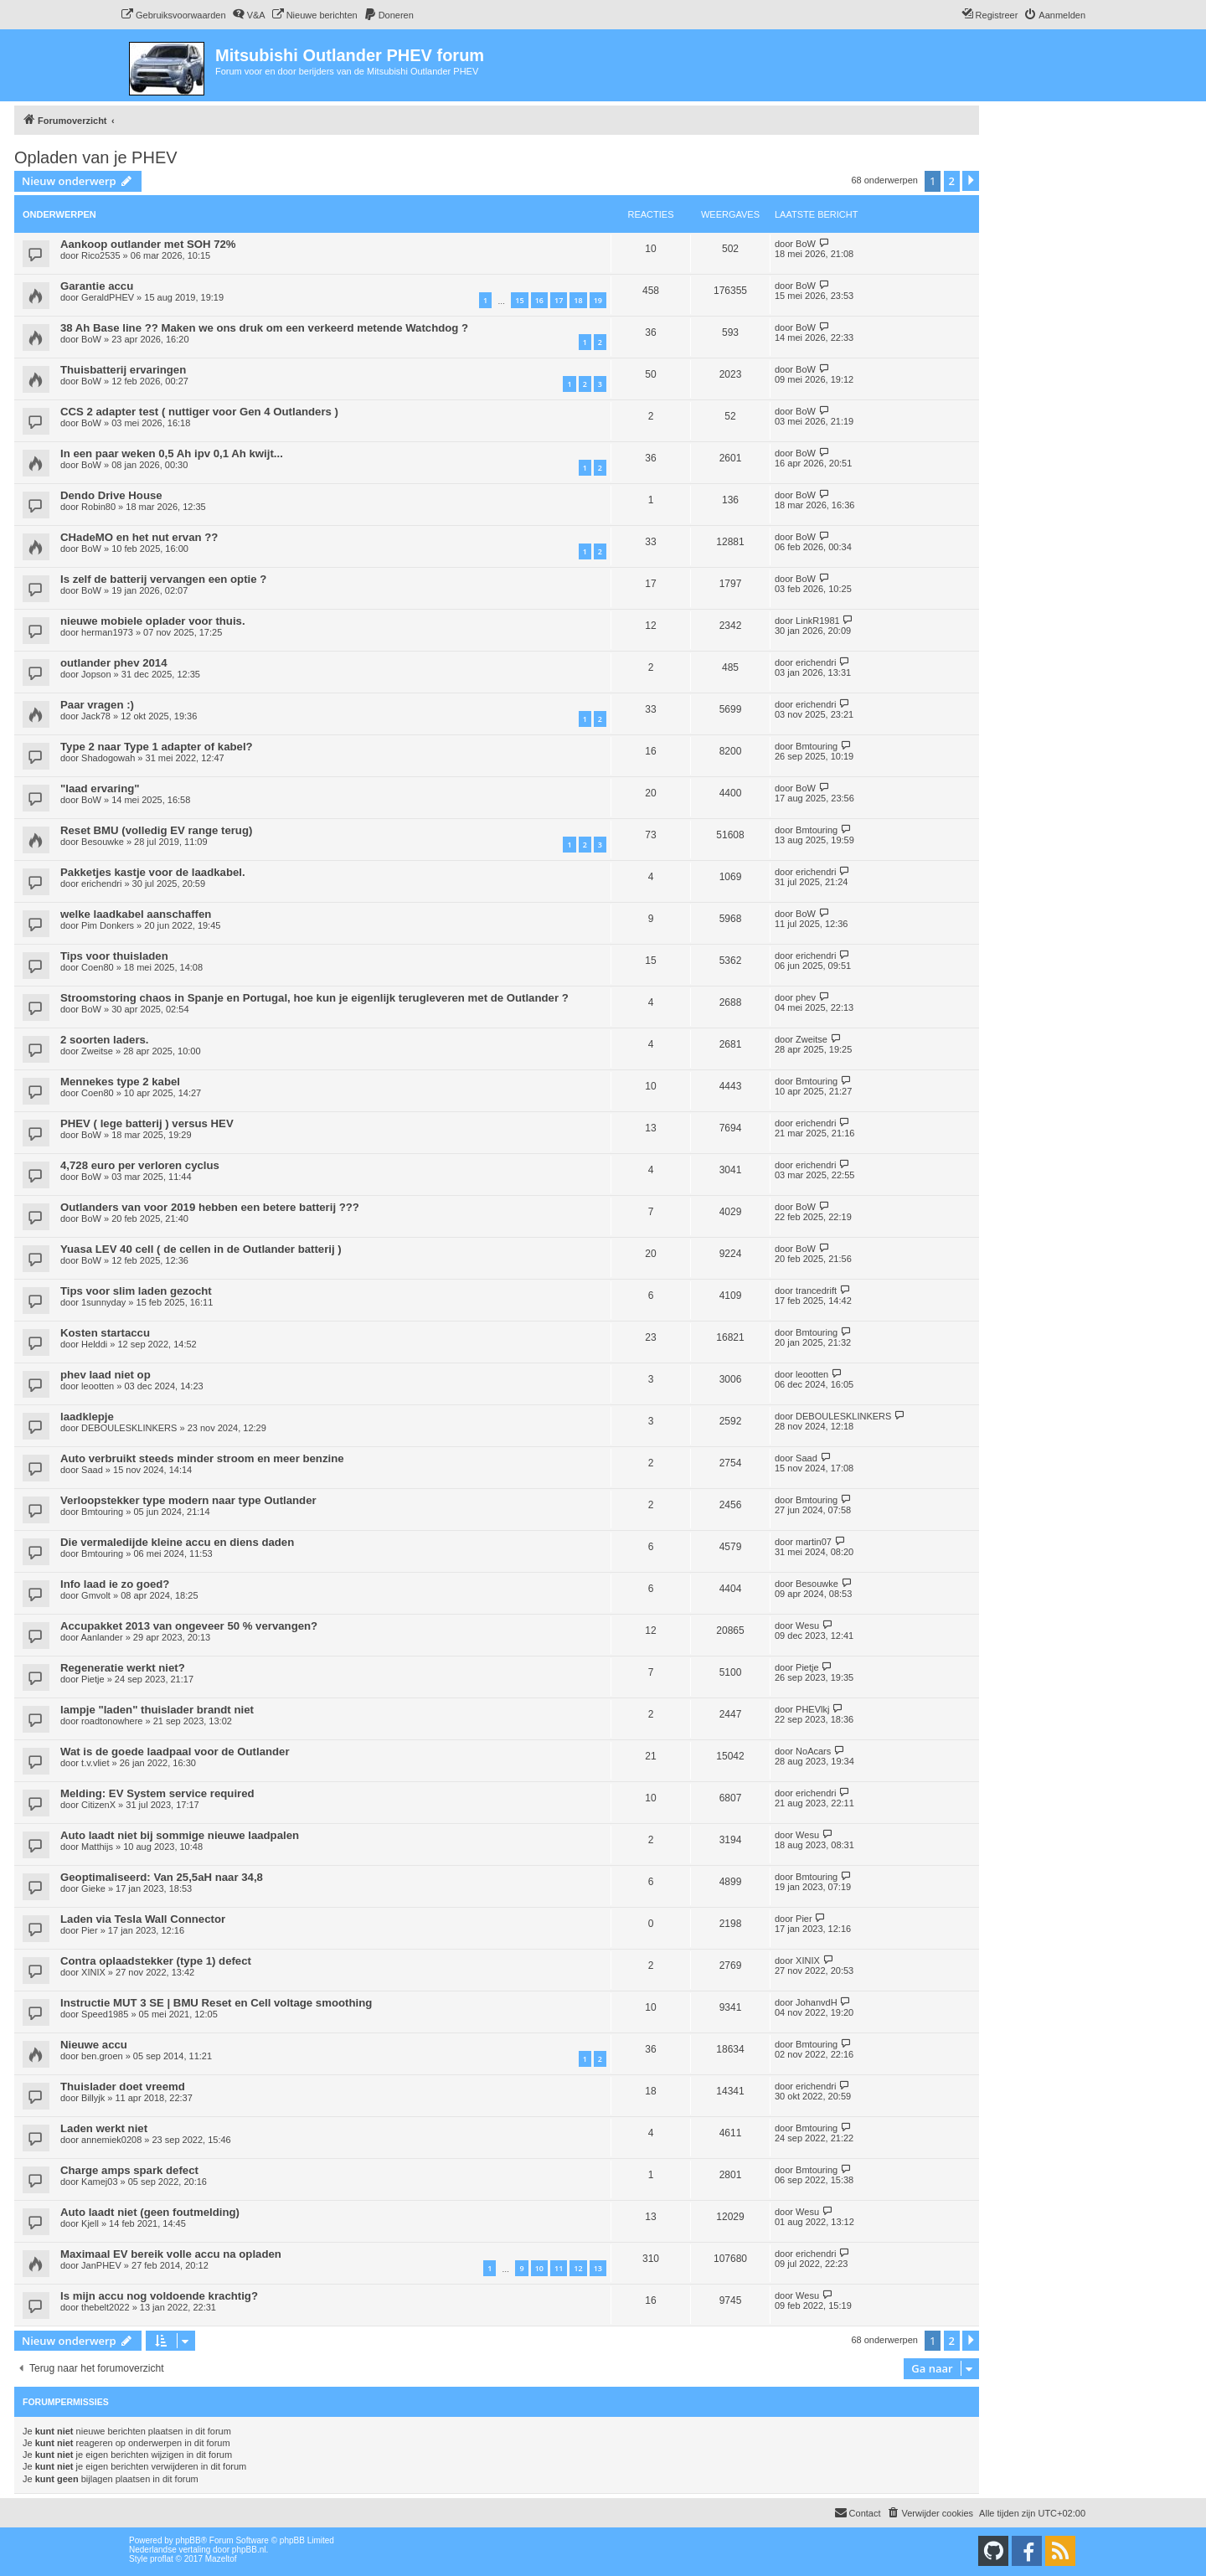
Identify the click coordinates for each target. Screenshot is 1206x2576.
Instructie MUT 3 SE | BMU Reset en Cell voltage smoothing (216, 2002)
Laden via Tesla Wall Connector (142, 1919)
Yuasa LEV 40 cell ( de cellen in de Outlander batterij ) (201, 1249)
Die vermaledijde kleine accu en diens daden (177, 1542)
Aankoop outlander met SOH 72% (148, 244)
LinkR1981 (818, 621)
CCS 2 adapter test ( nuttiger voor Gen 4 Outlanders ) (199, 411)
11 (558, 2268)
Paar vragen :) (97, 704)
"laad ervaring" (100, 788)
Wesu (807, 1625)
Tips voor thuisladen (114, 956)
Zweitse (97, 1051)
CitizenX (98, 1805)
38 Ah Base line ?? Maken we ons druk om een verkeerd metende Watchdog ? (264, 328)
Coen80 (97, 967)
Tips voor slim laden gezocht (136, 1291)
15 (519, 300)
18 (578, 300)
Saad (92, 1470)
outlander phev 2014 (114, 663)
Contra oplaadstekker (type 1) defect (155, 1961)
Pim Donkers (107, 925)
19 (598, 300)
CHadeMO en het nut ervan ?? (139, 537)
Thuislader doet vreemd (122, 2086)
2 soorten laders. (104, 1039)
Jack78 (96, 716)
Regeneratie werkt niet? (122, 1668)
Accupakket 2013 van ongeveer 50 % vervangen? (188, 1626)
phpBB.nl (249, 2549)
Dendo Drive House (111, 495)
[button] (970, 181)
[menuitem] (173, 15)
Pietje (93, 1679)
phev (806, 997)
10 (539, 2268)
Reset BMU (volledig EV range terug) (156, 830)
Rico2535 (100, 255)
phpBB (188, 2540)
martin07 (814, 1542)
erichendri (816, 662)
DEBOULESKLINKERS (129, 1428)
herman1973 (107, 632)
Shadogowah (108, 758)
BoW (806, 244)
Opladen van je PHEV (96, 157)
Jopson (96, 674)
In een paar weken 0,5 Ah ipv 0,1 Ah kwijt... (171, 453)
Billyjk (93, 2098)
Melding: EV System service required (157, 1793)
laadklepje (87, 1416)
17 (558, 300)
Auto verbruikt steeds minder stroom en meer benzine (202, 1458)
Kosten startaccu (105, 1333)
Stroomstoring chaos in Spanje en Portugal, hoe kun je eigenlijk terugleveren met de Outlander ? (314, 998)
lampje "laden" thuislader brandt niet (157, 1709)
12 (578, 2268)
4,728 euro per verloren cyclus (139, 1165)
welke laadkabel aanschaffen (135, 914)
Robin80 (98, 507)
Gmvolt (96, 1595)
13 (598, 2268)
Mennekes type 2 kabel (120, 1081)
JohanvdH (817, 2002)
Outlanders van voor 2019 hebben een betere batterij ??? (209, 1207)
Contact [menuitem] (857, 2512)
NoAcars (813, 1751)
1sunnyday (103, 1302)
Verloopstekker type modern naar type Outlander (188, 1500)
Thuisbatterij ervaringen (123, 369)
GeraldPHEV (107, 297)
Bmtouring (817, 746)
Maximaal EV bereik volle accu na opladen (170, 2254)
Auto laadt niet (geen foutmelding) (150, 2212)
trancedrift (816, 1290)
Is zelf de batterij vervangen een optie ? (163, 579)
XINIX (93, 1972)
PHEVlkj (812, 1709)
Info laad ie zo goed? (114, 1584)
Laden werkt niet (103, 2128)
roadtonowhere (111, 1721)
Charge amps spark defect (129, 2170)
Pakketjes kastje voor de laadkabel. (152, 872)
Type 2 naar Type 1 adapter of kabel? (156, 746)
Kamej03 (99, 2182)
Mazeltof (221, 2558)
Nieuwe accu (93, 2044)
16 (539, 300)
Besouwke (102, 842)
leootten (97, 1386)
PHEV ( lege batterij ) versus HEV (147, 1123)
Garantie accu (96, 286)
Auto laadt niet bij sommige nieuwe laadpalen (179, 1835)
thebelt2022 (105, 2307)
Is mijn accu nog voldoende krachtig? (159, 2296)
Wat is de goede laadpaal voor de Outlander (175, 1751)
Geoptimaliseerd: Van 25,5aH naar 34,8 (161, 1877)
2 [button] (952, 180)
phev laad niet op (105, 1374)
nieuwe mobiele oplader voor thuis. (152, 621)
